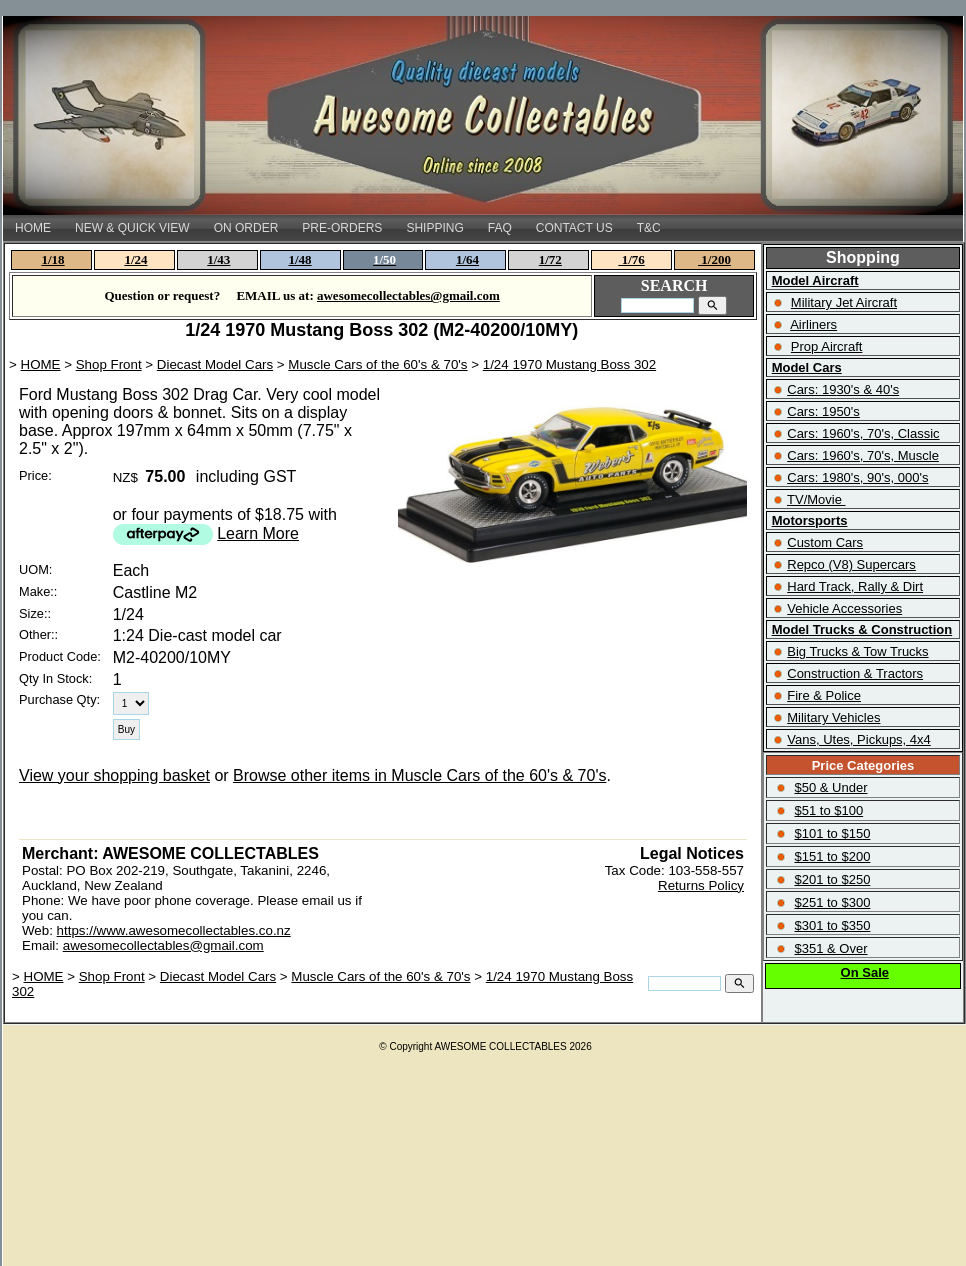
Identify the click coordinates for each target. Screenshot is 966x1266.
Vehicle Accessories (844, 608)
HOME (33, 228)
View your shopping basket (114, 775)
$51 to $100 (828, 810)
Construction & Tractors (855, 673)
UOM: (35, 569)
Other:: (38, 634)
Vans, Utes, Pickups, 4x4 (859, 739)
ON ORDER (246, 228)
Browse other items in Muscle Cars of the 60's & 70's (419, 775)
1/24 (135, 259)
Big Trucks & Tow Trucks (857, 651)
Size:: (35, 613)
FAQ (500, 228)
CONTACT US (574, 228)
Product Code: (60, 656)
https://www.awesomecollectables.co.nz (174, 930)
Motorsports (810, 520)
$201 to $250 (832, 879)
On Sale (865, 972)
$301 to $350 (832, 925)
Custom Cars (825, 542)
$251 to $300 (832, 902)
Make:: (38, 591)
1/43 (218, 259)
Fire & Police (824, 695)
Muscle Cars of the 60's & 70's (377, 364)
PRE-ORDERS (342, 228)
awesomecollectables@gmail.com (163, 945)
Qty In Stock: (55, 678)
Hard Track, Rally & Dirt (855, 586)
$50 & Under (830, 787)
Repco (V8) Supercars (851, 564)
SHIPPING (434, 228)
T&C (649, 228)
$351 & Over (830, 948)
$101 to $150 (832, 833)
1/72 (550, 259)
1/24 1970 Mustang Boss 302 (569, 364)
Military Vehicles (833, 717)
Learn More (258, 533)
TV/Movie (814, 499)
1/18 (53, 259)
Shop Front (109, 364)
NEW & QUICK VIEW (132, 228)
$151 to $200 (832, 856)
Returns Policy (701, 885)
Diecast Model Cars (215, 364)
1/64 (467, 259)
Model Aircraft (815, 280)
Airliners (813, 324)
